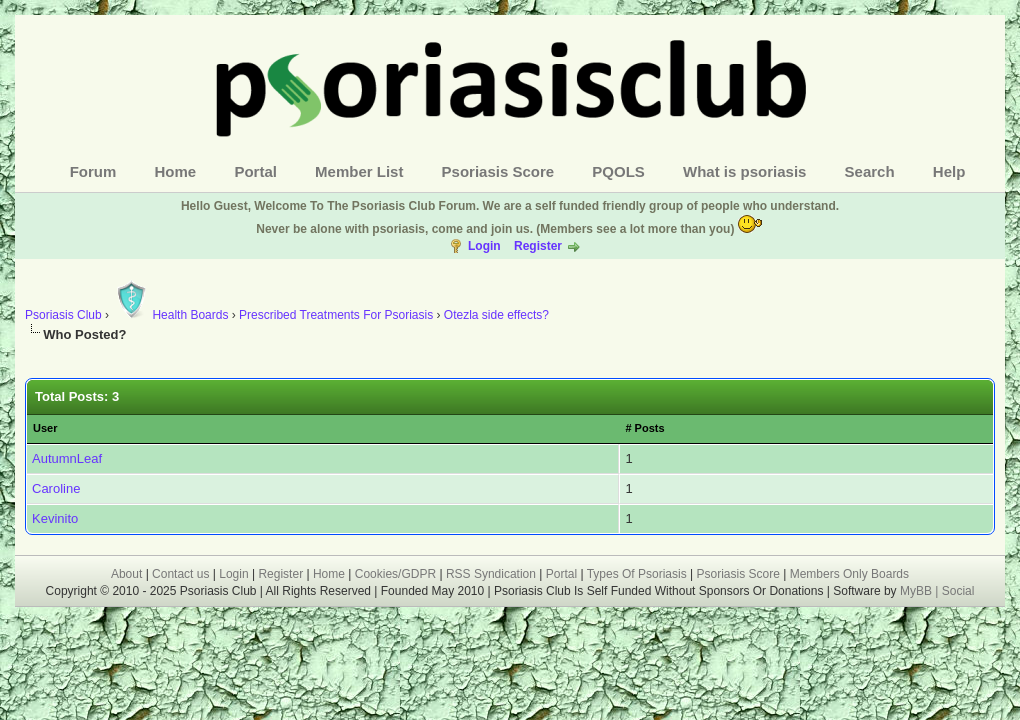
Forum (93, 171)
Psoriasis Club (63, 315)
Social (958, 591)
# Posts (644, 428)
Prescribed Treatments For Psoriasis (336, 315)
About (126, 574)
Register (538, 246)
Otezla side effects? (496, 315)
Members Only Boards (849, 574)
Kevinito (55, 518)
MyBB (917, 591)
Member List (359, 171)
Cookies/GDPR (395, 574)
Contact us (180, 574)
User (45, 428)
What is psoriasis (744, 171)
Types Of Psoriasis (637, 574)
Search (870, 171)
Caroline (56, 488)
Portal (255, 171)
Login (484, 246)
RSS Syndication (491, 574)
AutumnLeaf (67, 458)
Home (176, 171)
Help (949, 171)
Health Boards (170, 315)
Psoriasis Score (498, 171)
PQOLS (618, 171)
